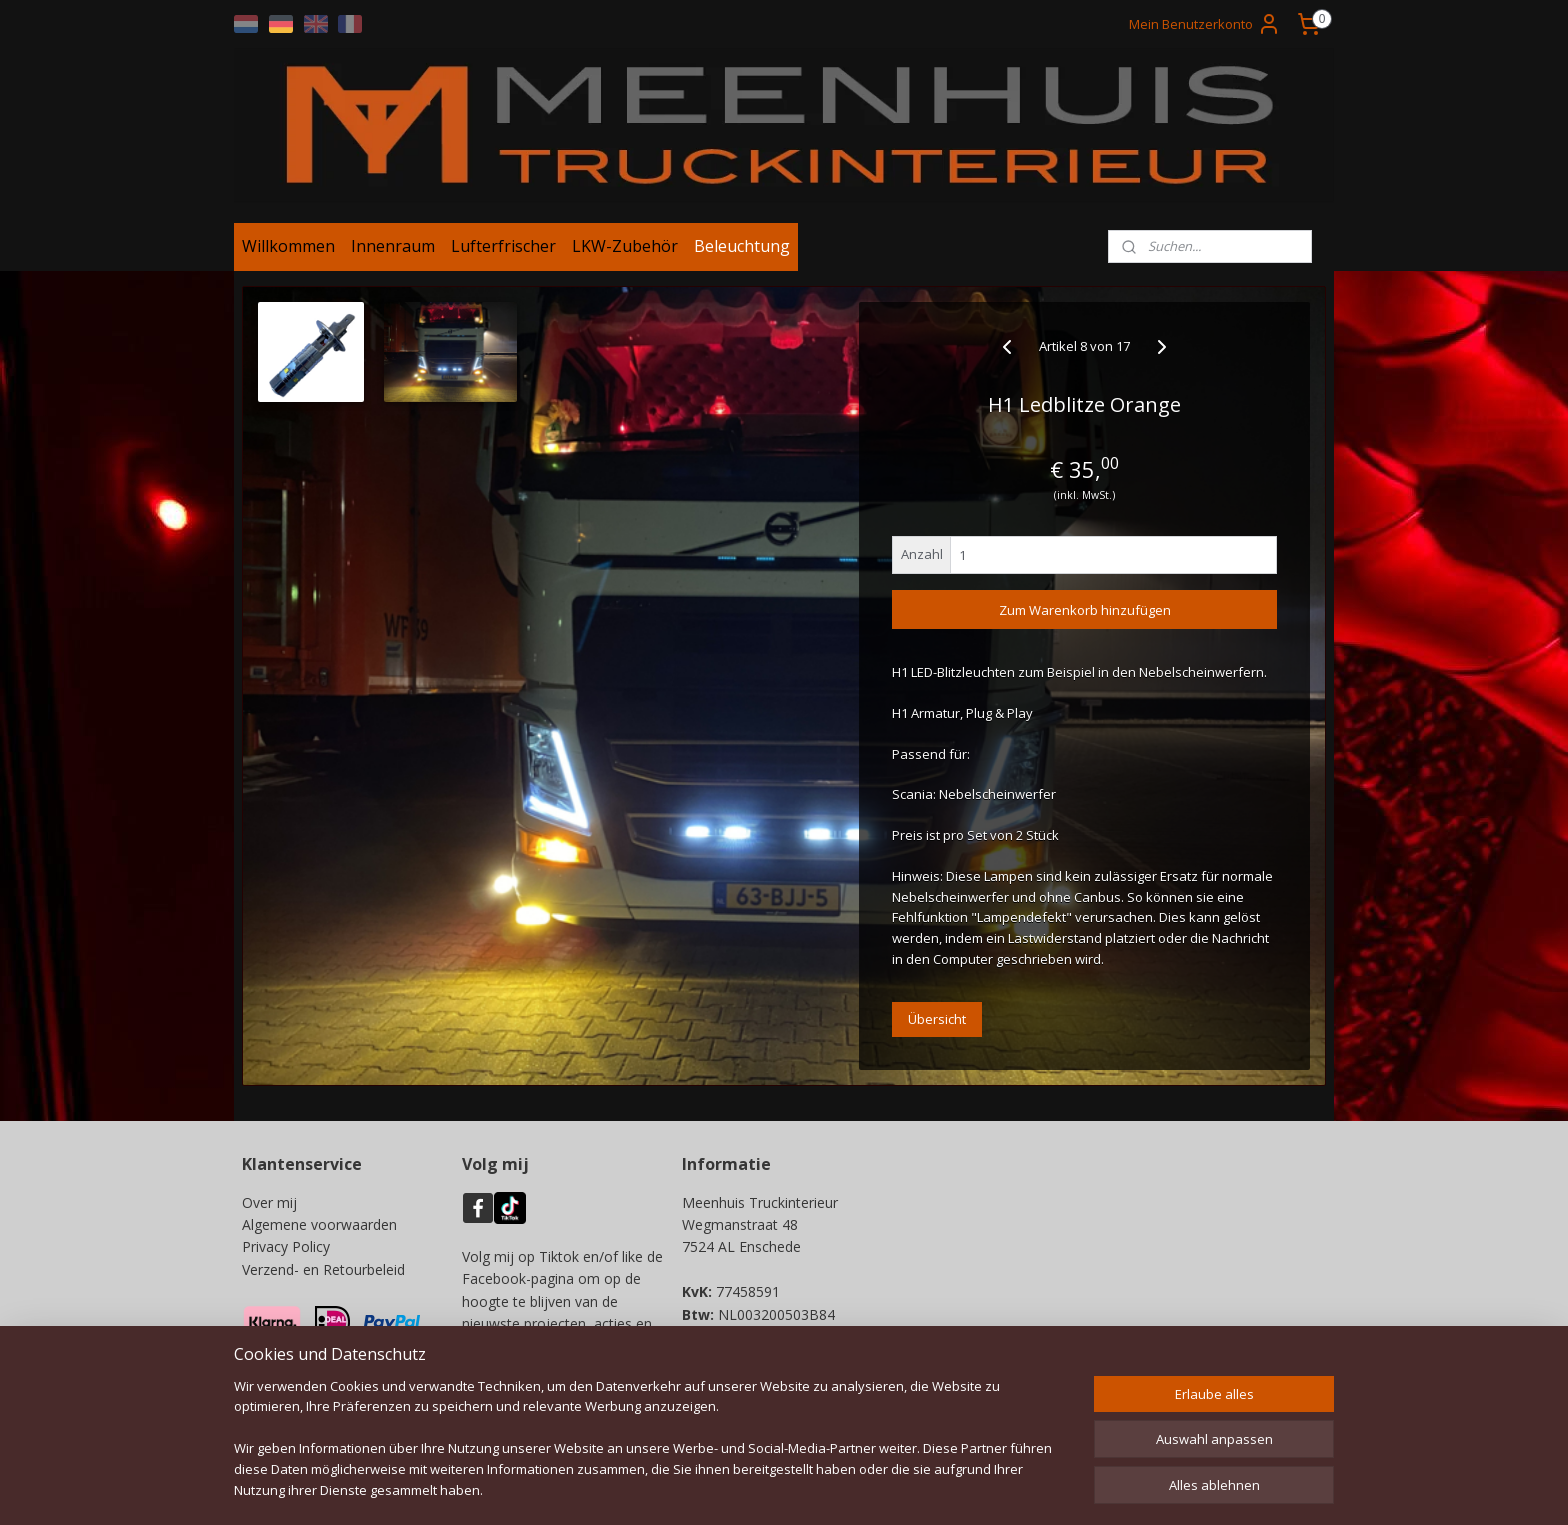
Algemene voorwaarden (319, 1231)
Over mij (269, 1209)
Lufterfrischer (503, 253)
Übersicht (937, 1026)
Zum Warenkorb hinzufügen (1085, 617)
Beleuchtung (742, 253)
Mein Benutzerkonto (1205, 24)
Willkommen (288, 253)
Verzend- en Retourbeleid (323, 1276)
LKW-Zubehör (625, 253)
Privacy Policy (286, 1254)
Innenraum (393, 253)
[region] (652, 1450)
